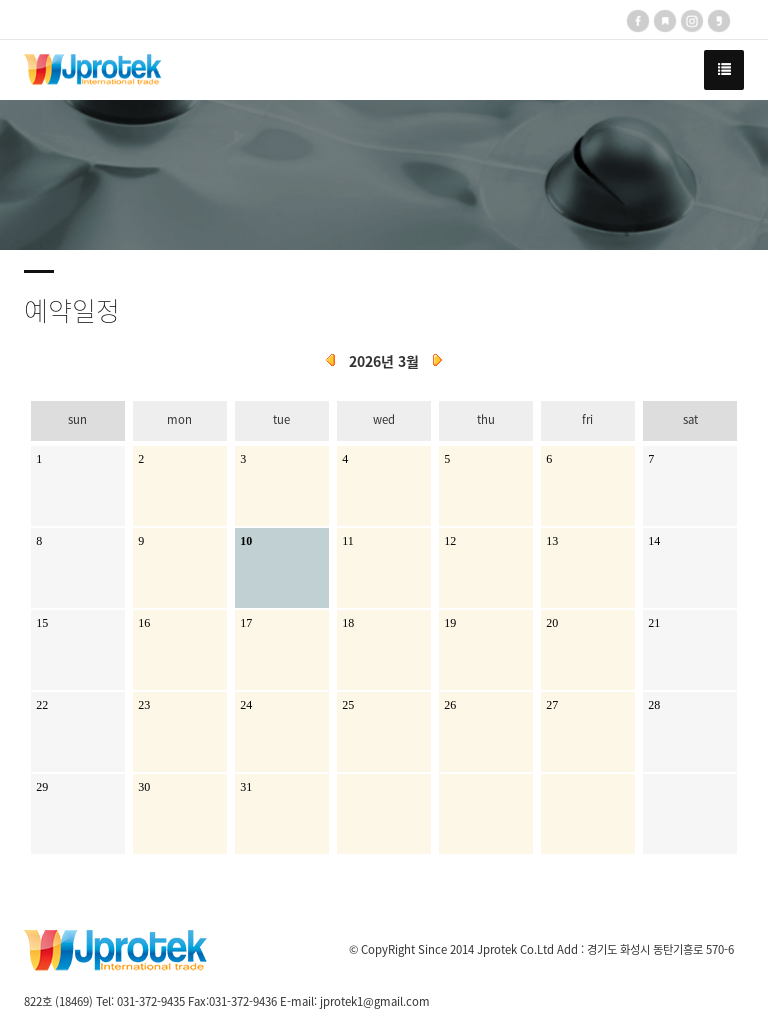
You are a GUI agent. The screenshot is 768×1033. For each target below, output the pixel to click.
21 (654, 623)
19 (450, 623)
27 (552, 705)
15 (42, 623)
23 (144, 705)
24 (246, 705)
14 (654, 541)
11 (348, 541)
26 (450, 705)
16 (144, 623)
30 (144, 787)
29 (42, 787)
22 (42, 705)
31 (246, 787)
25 (348, 705)
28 (654, 705)
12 (450, 541)
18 (348, 623)
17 (246, 623)
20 (552, 623)
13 (552, 541)
